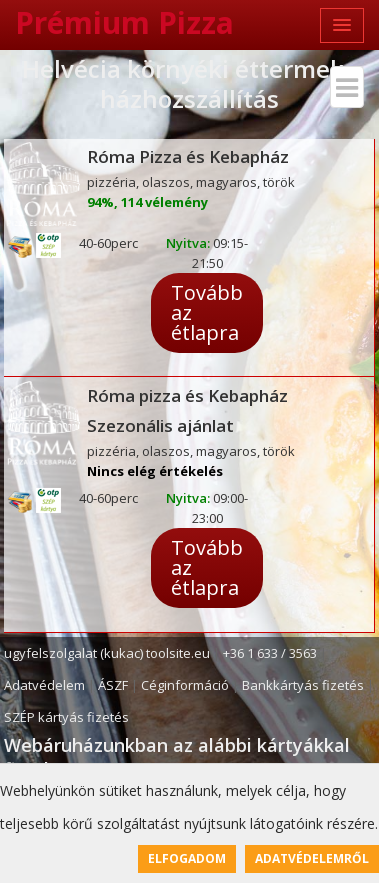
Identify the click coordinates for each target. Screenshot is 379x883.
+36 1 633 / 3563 (270, 653)
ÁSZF (113, 685)
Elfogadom (187, 858)
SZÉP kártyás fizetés (66, 717)
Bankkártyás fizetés (303, 685)
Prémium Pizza (124, 22)
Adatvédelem (44, 685)
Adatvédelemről (312, 858)
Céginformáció (185, 685)
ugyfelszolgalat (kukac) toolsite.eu (107, 653)
